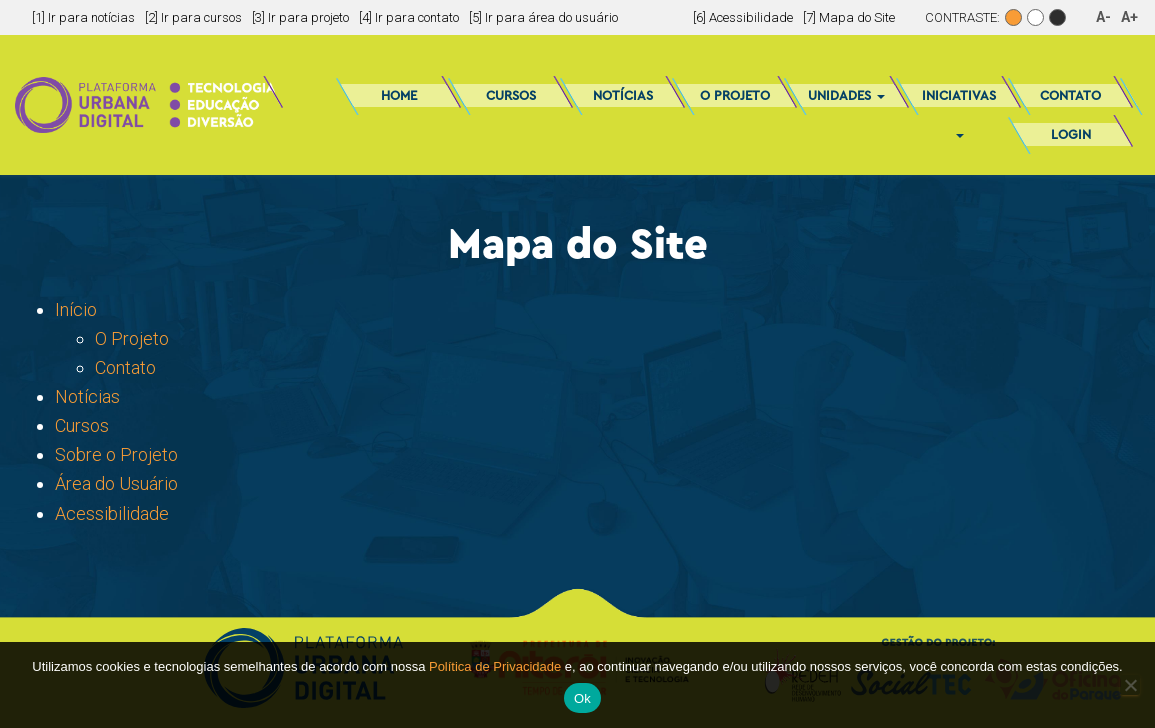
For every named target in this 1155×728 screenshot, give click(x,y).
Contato (1070, 95)
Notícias (623, 95)
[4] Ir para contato (409, 17)
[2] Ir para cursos (193, 17)
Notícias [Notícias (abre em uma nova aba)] (87, 396)
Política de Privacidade (495, 666)
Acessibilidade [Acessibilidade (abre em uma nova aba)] (112, 513)
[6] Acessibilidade (743, 17)
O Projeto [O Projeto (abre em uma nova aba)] (132, 338)
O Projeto (735, 95)
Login (1071, 134)
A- (1103, 17)
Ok (582, 698)
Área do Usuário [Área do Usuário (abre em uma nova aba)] (116, 483)
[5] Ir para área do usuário (543, 17)
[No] (1130, 685)
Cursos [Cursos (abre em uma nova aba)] (82, 425)
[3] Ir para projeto (300, 17)
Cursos (511, 95)
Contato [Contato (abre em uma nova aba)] (125, 367)
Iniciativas (959, 102)
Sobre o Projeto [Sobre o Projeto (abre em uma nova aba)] (116, 454)
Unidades (846, 95)
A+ (1129, 17)
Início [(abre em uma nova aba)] (76, 309)
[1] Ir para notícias (83, 17)
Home (399, 95)
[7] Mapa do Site (849, 17)
